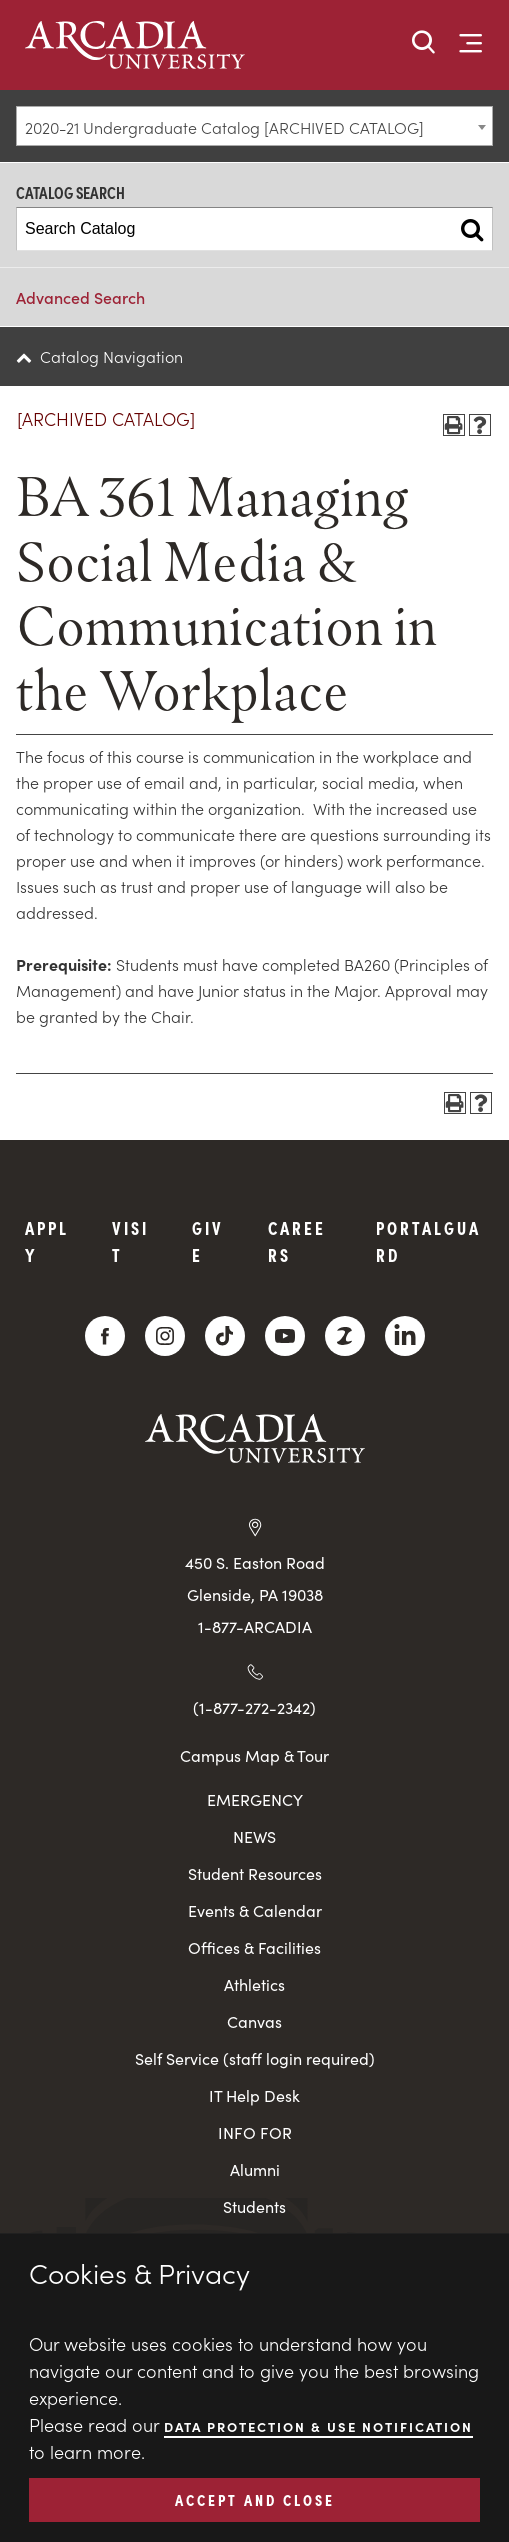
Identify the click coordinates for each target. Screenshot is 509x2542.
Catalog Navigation (111, 356)
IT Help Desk (254, 2095)
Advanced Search (80, 297)
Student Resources (255, 1873)
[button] (424, 43)
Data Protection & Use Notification (318, 2426)
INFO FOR (255, 2132)
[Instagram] (165, 1336)
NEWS (254, 1836)
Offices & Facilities (254, 1947)
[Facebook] (105, 1336)
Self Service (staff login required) (255, 2058)
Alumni (255, 2169)
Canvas (254, 2021)
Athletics (254, 1984)
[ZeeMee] (345, 1336)
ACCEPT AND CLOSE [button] (255, 2499)
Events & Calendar (255, 1910)
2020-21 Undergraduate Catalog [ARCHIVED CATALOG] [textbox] (224, 127)
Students (254, 2206)
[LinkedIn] (405, 1336)
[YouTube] (285, 1336)
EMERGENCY (255, 1799)
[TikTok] (225, 1336)
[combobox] (254, 126)
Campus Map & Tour (254, 1755)
